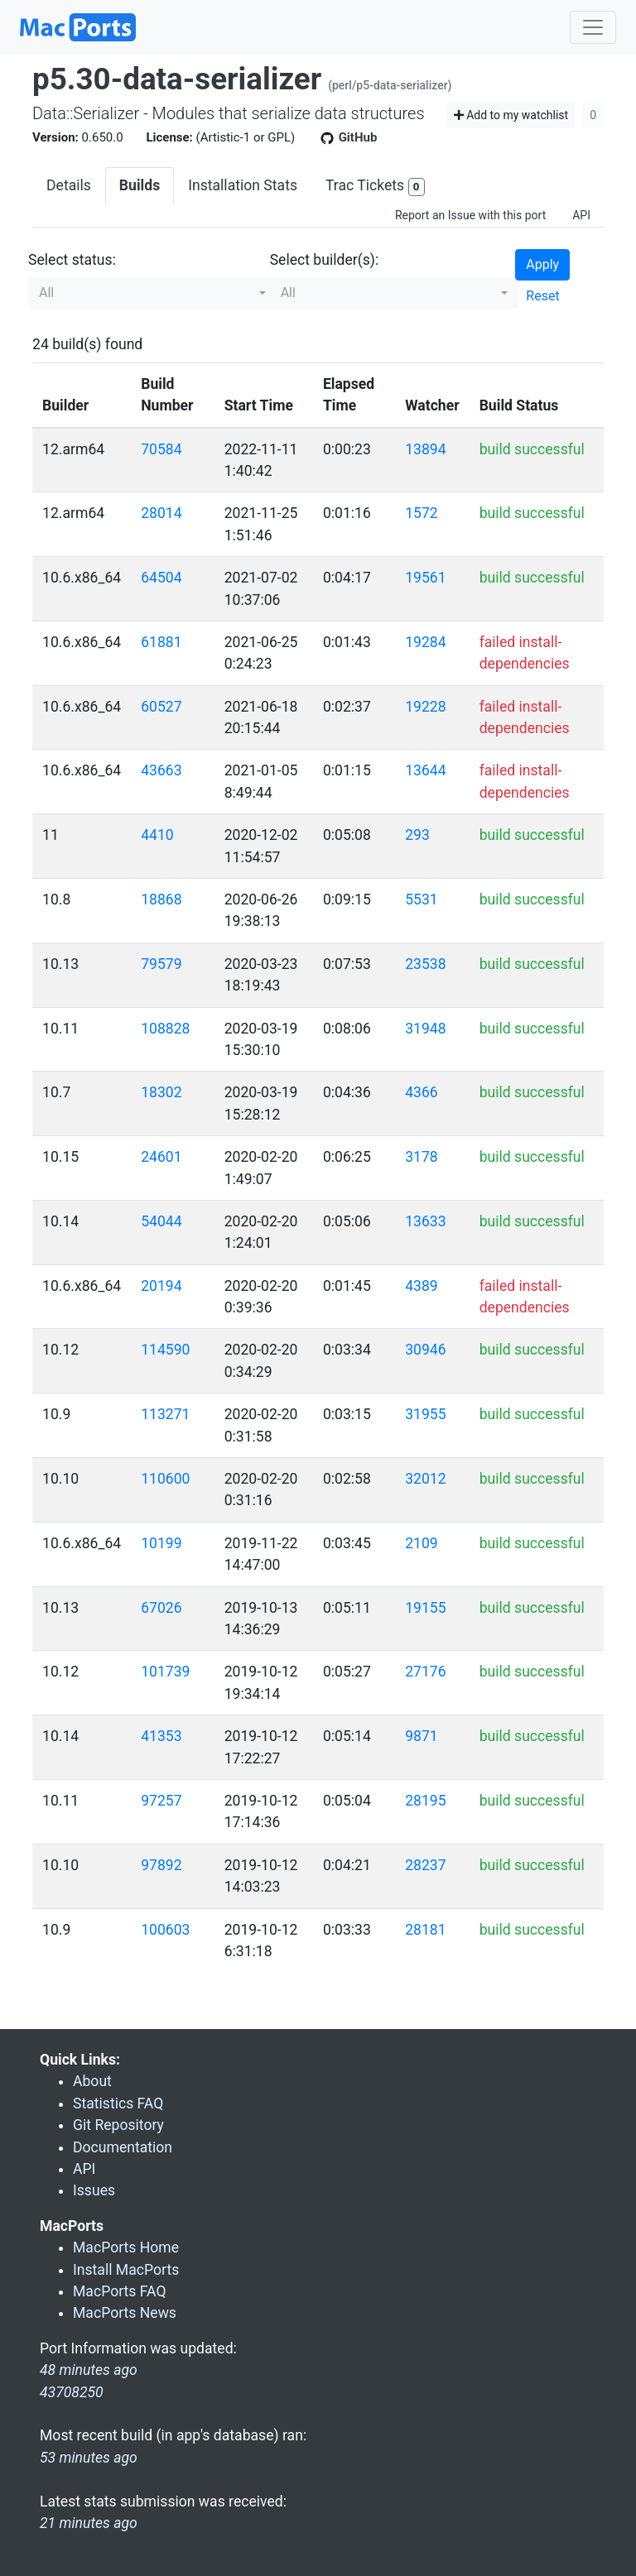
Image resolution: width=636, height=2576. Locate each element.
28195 (425, 1800)
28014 (161, 513)
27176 (425, 1671)
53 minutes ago (88, 2457)
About (92, 2081)
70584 (161, 449)
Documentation (122, 2147)
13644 (425, 770)
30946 (425, 1349)
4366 (421, 1092)
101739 (165, 1671)
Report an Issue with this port (470, 215)
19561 (425, 577)
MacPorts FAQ (119, 2291)
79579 (161, 964)
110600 (165, 1478)
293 (417, 835)
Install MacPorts (126, 2270)
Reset (542, 296)
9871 (421, 1736)
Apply (542, 264)
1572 (421, 513)
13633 (425, 1221)
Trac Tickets (375, 186)
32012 (425, 1478)
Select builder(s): (324, 260)
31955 (425, 1414)
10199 (161, 1543)
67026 (161, 1608)
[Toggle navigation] (593, 27)
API (581, 215)
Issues (94, 2190)
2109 (421, 1543)
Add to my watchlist (511, 115)
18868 (161, 899)
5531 (421, 899)
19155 (425, 1608)
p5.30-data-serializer (176, 79)
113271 (165, 1414)
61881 (161, 642)
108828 (165, 1028)
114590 (165, 1349)
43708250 (72, 2392)
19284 (425, 642)
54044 (161, 1221)
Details (68, 185)
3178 (421, 1157)
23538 (425, 964)
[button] (152, 293)
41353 (161, 1736)
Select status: (72, 260)
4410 (157, 835)
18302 (161, 1092)
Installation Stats (242, 185)
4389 (421, 1286)
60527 (161, 706)
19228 (425, 706)
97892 (161, 1865)
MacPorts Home (126, 2247)
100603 (165, 1929)
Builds (139, 185)
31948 (425, 1028)
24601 (161, 1157)
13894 (425, 449)
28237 (425, 1865)
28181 (425, 1929)
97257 (161, 1800)
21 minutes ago (88, 2523)
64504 (161, 577)
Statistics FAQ (118, 2103)
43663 (161, 770)
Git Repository (118, 2125)
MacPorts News (124, 2313)
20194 (161, 1286)
